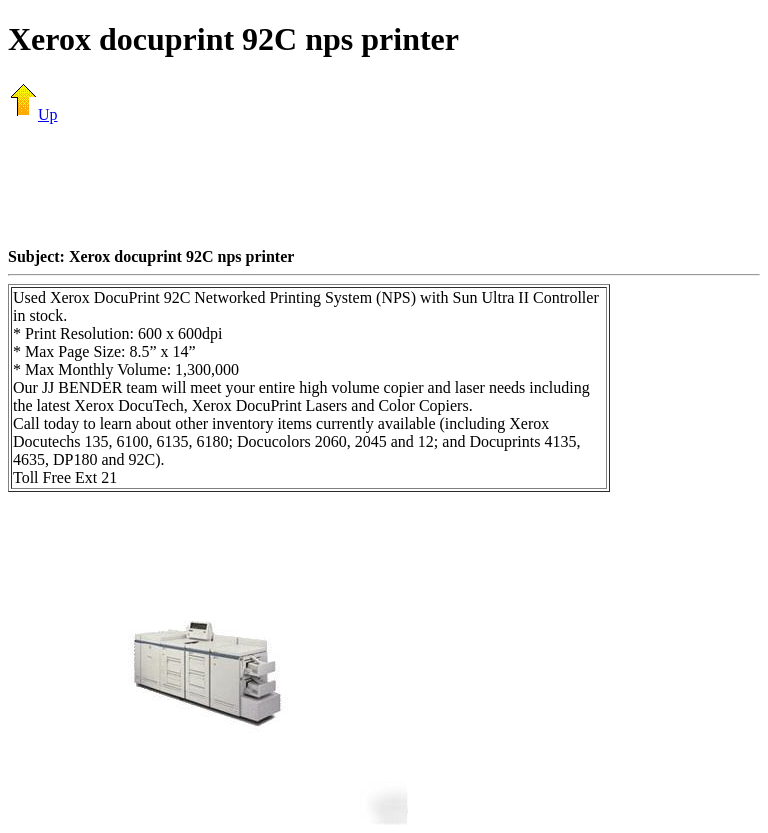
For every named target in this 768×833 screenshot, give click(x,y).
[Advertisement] (384, 185)
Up (33, 114)
